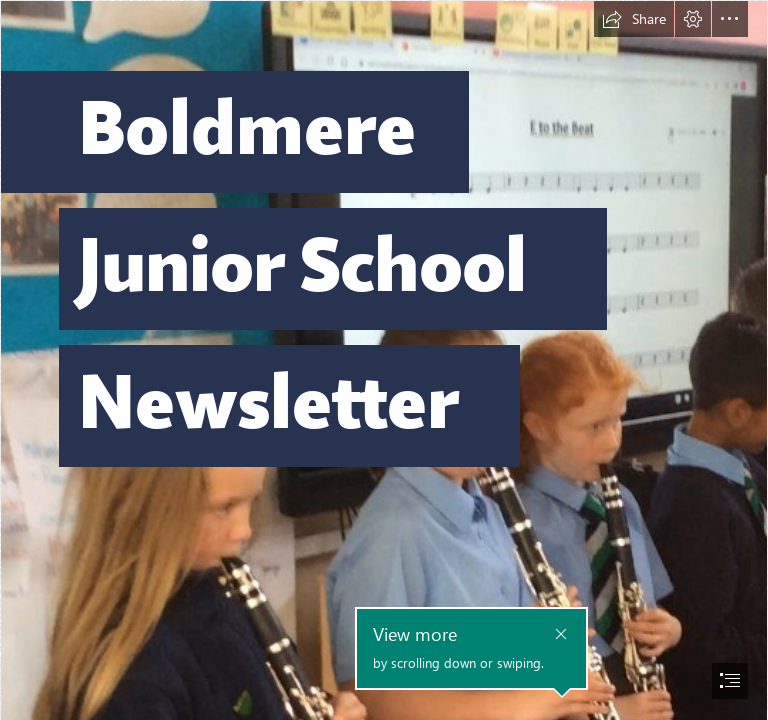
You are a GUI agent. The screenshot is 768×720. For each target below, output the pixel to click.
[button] (634, 19)
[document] (384, 360)
